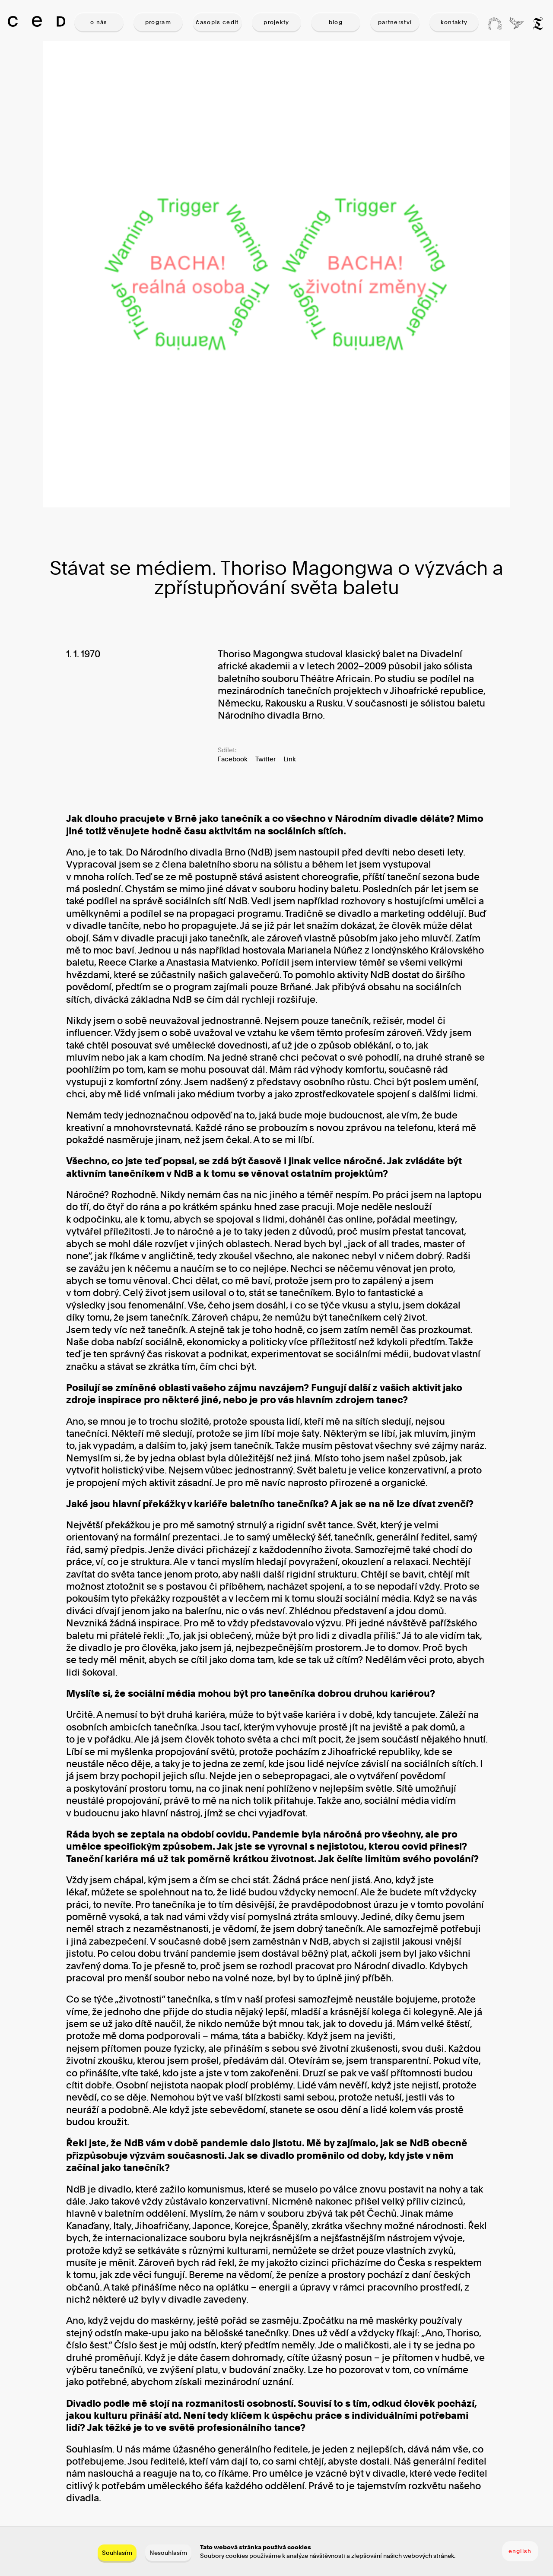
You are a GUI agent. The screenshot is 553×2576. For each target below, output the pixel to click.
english (520, 2550)
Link (289, 759)
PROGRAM (158, 22)
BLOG (336, 22)
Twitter (265, 759)
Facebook (233, 759)
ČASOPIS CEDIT (217, 22)
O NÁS (99, 22)
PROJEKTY (276, 22)
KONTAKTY (454, 22)
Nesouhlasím (168, 2552)
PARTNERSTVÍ (395, 22)
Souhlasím (117, 2552)
